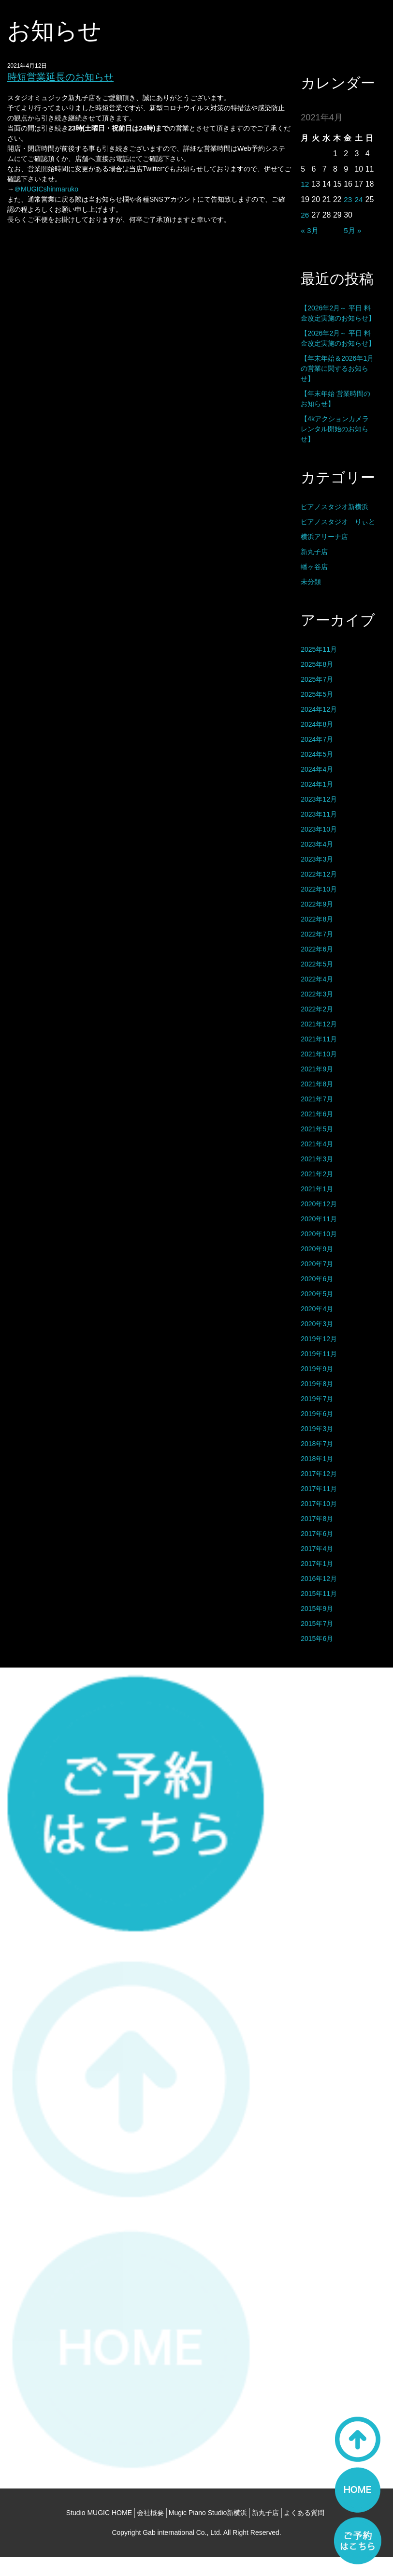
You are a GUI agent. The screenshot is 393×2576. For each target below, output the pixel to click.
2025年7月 (317, 679)
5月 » (353, 230)
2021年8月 (317, 1084)
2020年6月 (317, 1279)
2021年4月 (317, 1144)
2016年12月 (319, 1578)
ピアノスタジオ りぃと (338, 522)
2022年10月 (319, 889)
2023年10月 (319, 829)
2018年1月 (317, 1459)
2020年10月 (319, 1234)
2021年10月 (319, 1054)
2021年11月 (319, 1039)
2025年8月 (317, 664)
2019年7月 (317, 1399)
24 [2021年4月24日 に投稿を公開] (359, 199)
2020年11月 (319, 1219)
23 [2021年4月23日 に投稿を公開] (348, 199)
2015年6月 (317, 1638)
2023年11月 (319, 814)
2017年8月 (317, 1518)
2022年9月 (317, 904)
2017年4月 (317, 1548)
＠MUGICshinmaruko (46, 189)
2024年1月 (317, 784)
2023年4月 (317, 844)
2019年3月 (317, 1429)
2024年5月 (317, 754)
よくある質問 (304, 2531)
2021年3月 (317, 1159)
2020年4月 (317, 1309)
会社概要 (150, 2531)
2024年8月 (317, 724)
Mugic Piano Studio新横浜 (208, 2531)
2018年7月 (317, 1444)
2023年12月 (319, 799)
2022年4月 (317, 979)
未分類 (311, 581)
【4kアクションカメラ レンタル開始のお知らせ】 (335, 429)
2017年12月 (319, 1474)
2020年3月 (317, 1324)
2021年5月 (317, 1129)
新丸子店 (314, 552)
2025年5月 (317, 694)
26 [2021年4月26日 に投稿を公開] (305, 215)
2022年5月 (317, 964)
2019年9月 (317, 1369)
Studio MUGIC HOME (99, 2531)
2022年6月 (317, 949)
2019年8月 (317, 1384)
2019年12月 (319, 1339)
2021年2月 (317, 1174)
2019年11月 (319, 1354)
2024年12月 (319, 709)
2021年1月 (317, 1189)
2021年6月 (317, 1114)
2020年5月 (317, 1294)
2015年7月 (317, 1623)
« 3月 (310, 230)
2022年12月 (319, 874)
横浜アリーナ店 (324, 537)
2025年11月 (319, 649)
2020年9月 (317, 1249)
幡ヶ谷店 (314, 567)
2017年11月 (319, 1489)
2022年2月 (317, 1009)
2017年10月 (319, 1504)
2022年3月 (317, 994)
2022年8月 (317, 919)
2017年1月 (317, 1563)
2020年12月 (319, 1204)
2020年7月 (317, 1264)
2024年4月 (317, 769)
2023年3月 (317, 859)
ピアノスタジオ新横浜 (334, 507)
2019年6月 (317, 1414)
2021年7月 (317, 1099)
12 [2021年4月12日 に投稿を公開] (305, 184)
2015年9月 (317, 1608)
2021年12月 (319, 1024)
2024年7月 (317, 739)
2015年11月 (319, 1593)
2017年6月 (317, 1533)
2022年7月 (317, 934)
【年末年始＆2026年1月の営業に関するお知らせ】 (337, 368)
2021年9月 (317, 1069)
